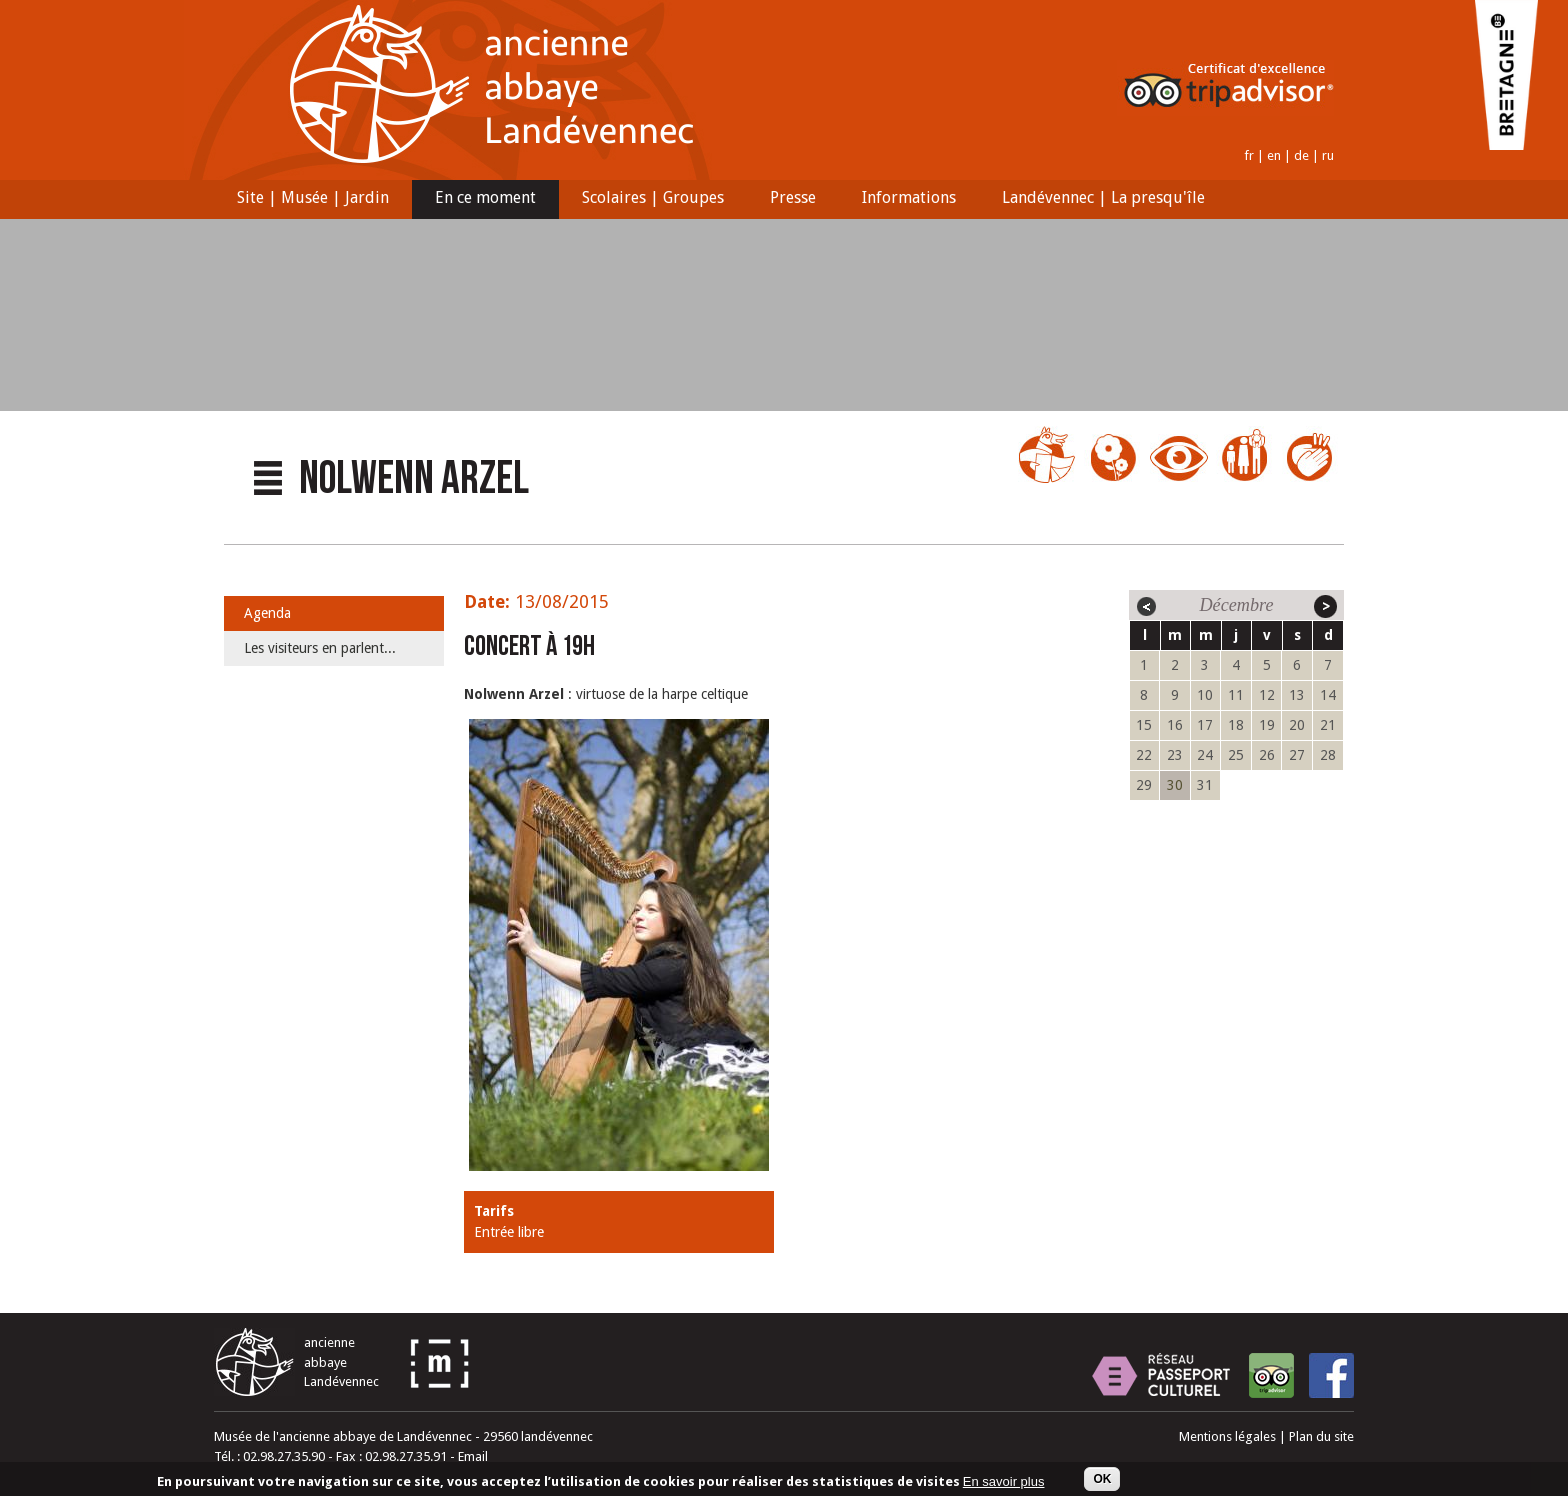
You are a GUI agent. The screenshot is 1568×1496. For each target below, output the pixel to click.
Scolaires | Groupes (647, 200)
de (1301, 155)
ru (1328, 155)
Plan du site (1321, 1436)
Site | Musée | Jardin (307, 200)
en (1274, 155)
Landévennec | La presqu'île (1097, 200)
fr (1249, 155)
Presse (787, 200)
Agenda (267, 613)
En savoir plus (1004, 1482)
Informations (903, 200)
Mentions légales (1227, 1436)
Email (473, 1456)
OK (1102, 1481)
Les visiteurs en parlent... (320, 648)
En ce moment (479, 200)
